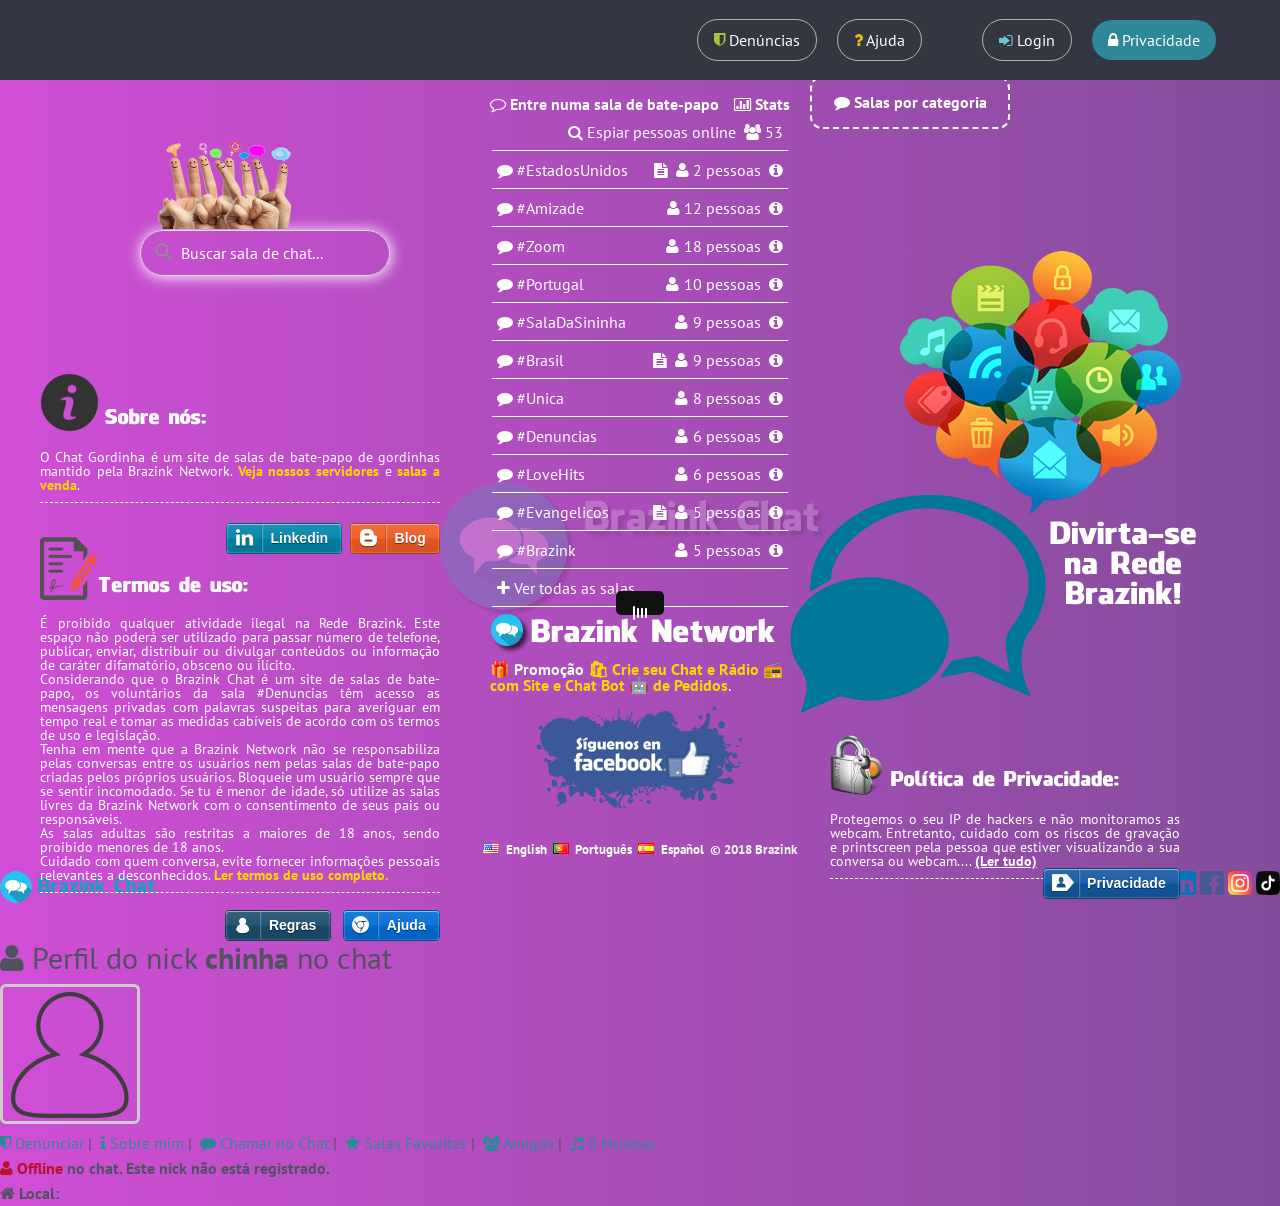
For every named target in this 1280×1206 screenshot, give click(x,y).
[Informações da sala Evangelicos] (776, 512)
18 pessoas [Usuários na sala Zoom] (722, 246)
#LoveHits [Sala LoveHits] (551, 474)
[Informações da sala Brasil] (776, 360)
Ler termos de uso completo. (301, 875)
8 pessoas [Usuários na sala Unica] (727, 398)
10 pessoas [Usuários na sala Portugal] (722, 284)
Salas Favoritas (406, 1143)
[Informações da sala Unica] (776, 398)
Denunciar (42, 1143)
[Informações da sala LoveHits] (776, 474)
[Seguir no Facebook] (640, 758)
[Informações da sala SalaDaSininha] (776, 322)
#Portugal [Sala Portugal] (550, 284)
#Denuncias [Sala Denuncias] (557, 436)
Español (671, 849)
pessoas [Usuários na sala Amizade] (722, 208)
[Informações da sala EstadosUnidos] (776, 170)
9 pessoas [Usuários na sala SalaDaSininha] (727, 322)
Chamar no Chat (264, 1143)
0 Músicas (613, 1143)
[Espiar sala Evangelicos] (660, 512)
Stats (762, 104)
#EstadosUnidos (572, 170)
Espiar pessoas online (661, 132)
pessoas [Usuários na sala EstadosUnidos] (727, 170)
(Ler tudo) (1006, 861)
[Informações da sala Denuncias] (776, 436)
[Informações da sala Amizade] (776, 208)
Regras (292, 925)
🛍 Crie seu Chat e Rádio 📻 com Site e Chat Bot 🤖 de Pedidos (636, 677)
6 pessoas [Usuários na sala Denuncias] (727, 436)
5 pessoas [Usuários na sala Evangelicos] (727, 512)
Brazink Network (179, 471)
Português (593, 849)
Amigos (518, 1143)
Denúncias (757, 40)
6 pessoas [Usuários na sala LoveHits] (727, 474)
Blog (410, 538)
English (515, 849)
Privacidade (1154, 40)
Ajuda (879, 40)
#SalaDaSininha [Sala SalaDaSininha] (571, 322)
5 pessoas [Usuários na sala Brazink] (727, 550)
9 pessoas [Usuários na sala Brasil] (727, 360)
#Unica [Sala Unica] (540, 398)
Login (1027, 40)
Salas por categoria (910, 102)
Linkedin (300, 538)
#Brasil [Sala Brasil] (540, 360)
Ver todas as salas (566, 588)
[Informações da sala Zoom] (776, 246)
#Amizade (550, 208)
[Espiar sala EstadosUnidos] (661, 170)
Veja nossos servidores (308, 471)
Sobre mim (142, 1143)
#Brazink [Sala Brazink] (546, 550)
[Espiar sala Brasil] (660, 360)
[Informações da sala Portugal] (776, 284)
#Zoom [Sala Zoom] (541, 246)
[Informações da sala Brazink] (776, 550)
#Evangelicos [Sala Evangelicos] (563, 512)
